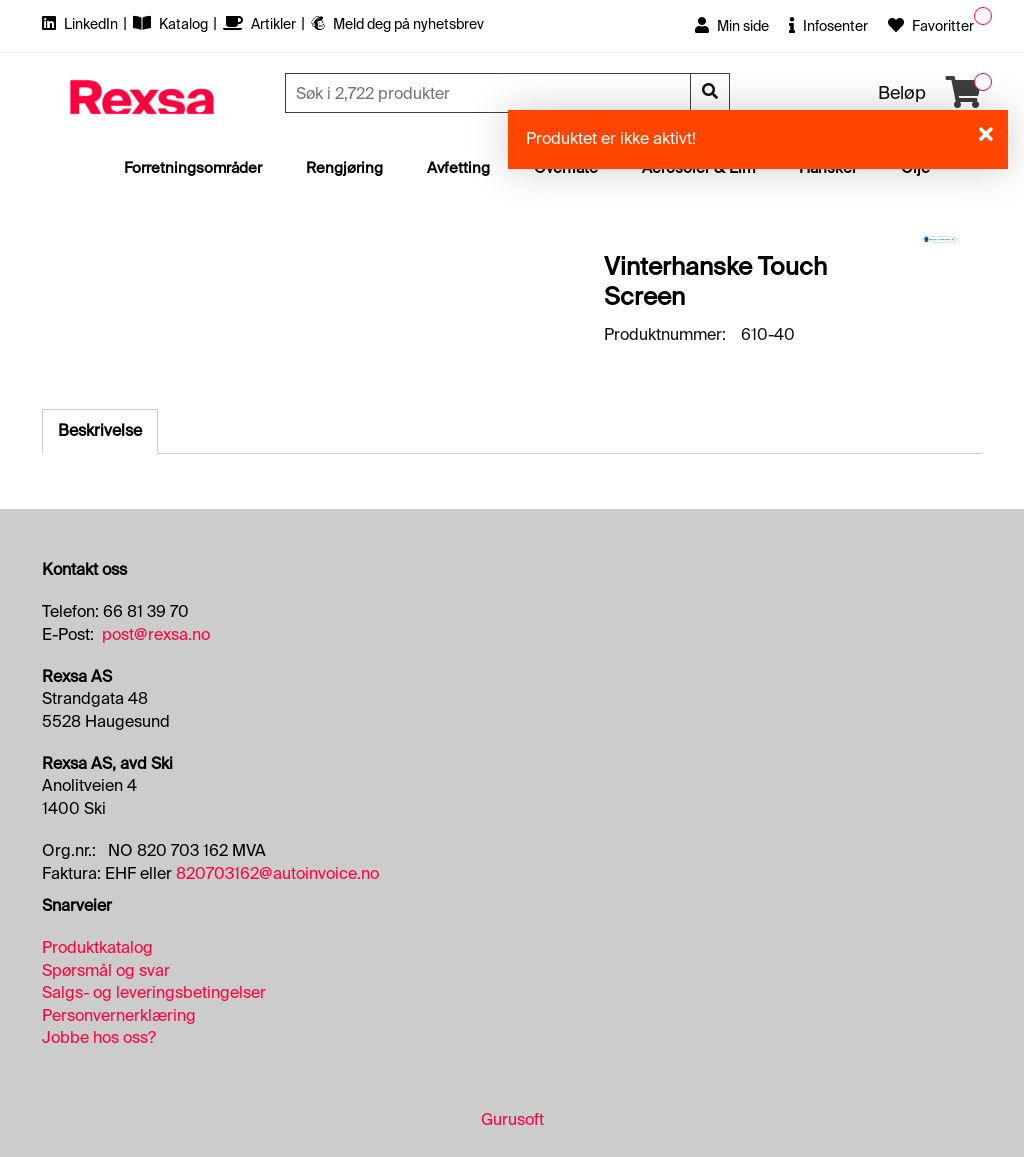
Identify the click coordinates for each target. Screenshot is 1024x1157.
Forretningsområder (193, 168)
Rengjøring (344, 168)
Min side (732, 26)
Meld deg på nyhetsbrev (397, 24)
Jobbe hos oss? (99, 1037)
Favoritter (931, 26)
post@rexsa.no (156, 634)
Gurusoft (512, 1119)
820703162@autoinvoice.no (277, 873)
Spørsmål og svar (106, 970)
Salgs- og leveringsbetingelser (154, 992)
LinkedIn (81, 24)
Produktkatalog (97, 947)
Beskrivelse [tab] (100, 430)
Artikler (261, 24)
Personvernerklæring (119, 1015)
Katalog (172, 24)
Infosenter (828, 26)
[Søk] (490, 93)
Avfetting (458, 168)
